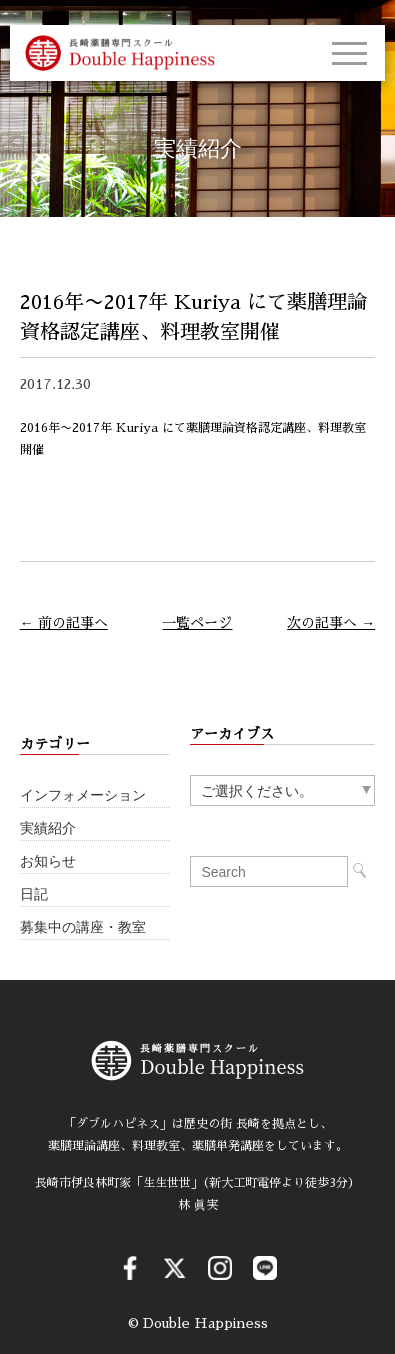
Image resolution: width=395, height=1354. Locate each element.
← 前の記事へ (64, 623)
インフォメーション (83, 795)
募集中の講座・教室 (83, 927)
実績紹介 (48, 828)
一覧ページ (197, 623)
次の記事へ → (331, 623)
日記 (34, 894)
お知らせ (48, 861)
